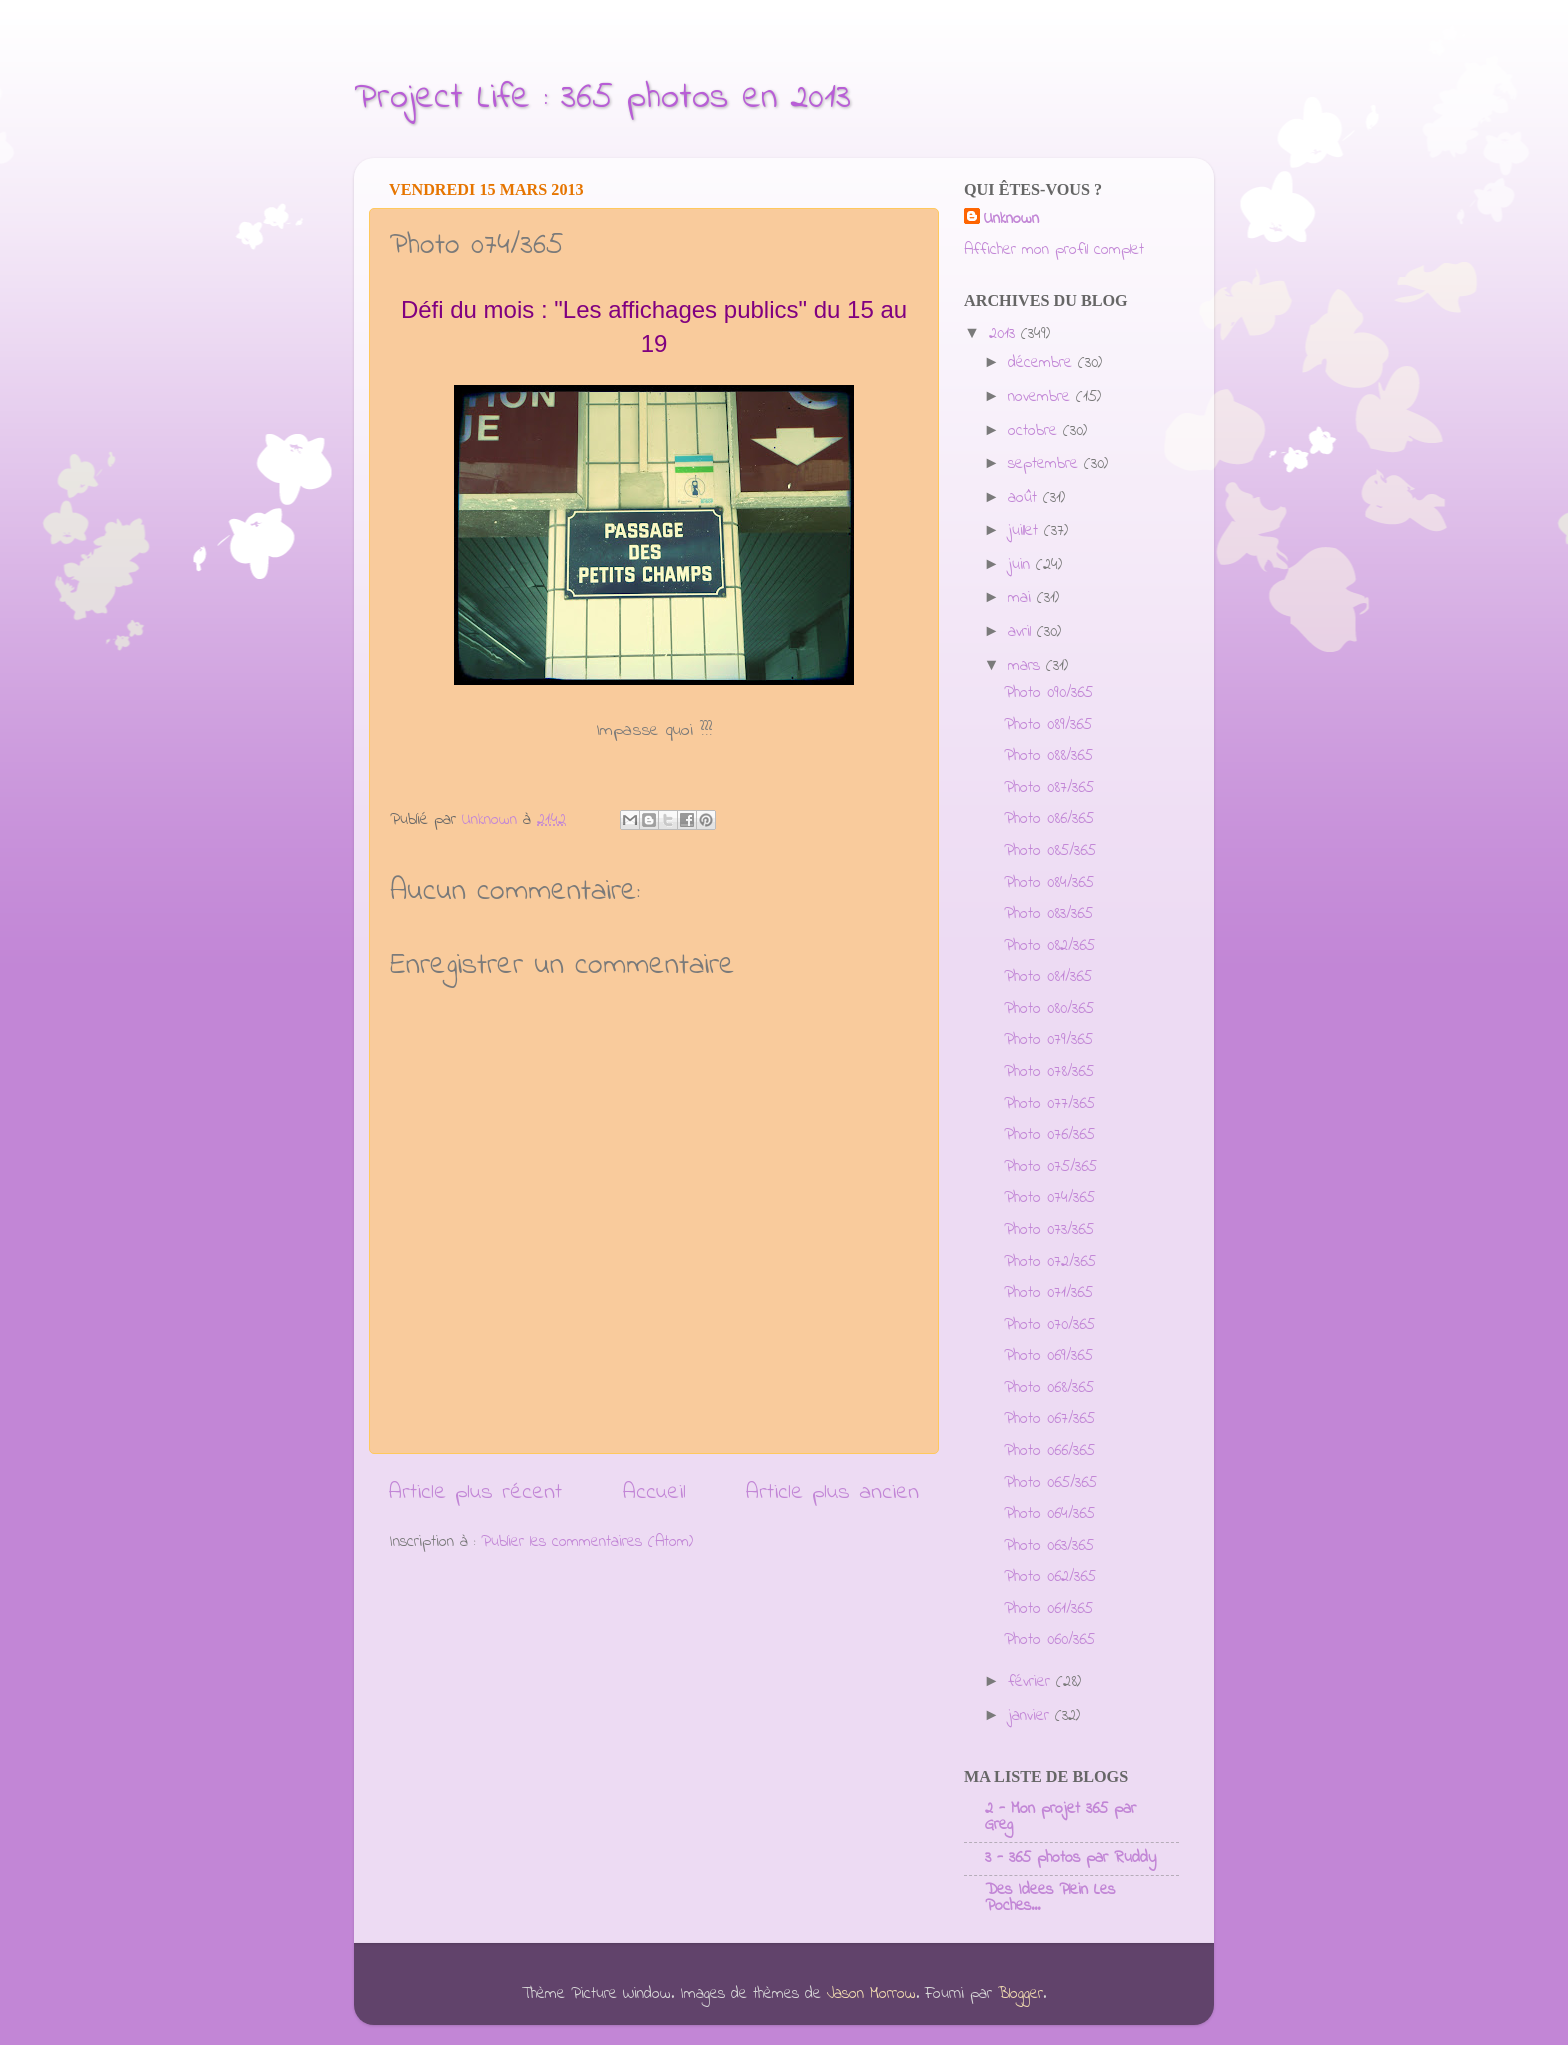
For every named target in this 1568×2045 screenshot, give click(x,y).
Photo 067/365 (1049, 1419)
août (1025, 498)
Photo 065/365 (1050, 1483)
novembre (1042, 397)
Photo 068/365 (1049, 1388)
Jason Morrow (871, 1994)
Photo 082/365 (1049, 946)
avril (1022, 632)
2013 (1005, 334)
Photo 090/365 (1048, 693)
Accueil (654, 1492)
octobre (1035, 431)
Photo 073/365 (1049, 1230)
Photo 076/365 (1049, 1135)
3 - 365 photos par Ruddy (1070, 1858)
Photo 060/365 (1049, 1640)
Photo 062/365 (1050, 1577)
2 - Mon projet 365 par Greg (1060, 1817)
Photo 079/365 (1048, 1040)
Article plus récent (475, 1492)
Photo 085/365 (1050, 851)
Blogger (1020, 1994)
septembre (1046, 464)
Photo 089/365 (1048, 725)
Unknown (1011, 219)
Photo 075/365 (1050, 1167)
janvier (1031, 1716)
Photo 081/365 (1048, 977)
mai (1022, 598)
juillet (1026, 531)
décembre (1043, 363)
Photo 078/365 (1049, 1072)
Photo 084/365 (1049, 883)
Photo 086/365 (1049, 819)
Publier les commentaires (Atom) (587, 1542)
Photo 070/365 (1049, 1325)
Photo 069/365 (1048, 1356)
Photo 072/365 (1050, 1262)
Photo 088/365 (1048, 756)
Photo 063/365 (1049, 1546)
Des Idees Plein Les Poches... (1050, 1898)
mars (1027, 666)
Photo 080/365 (1049, 1009)
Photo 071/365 (1048, 1293)
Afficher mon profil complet (1054, 250)
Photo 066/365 (1049, 1451)
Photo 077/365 (1049, 1104)
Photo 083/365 (1048, 914)
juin (1022, 565)
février (1032, 1682)
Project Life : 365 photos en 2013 (602, 98)
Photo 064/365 (1049, 1514)
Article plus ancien (832, 1492)
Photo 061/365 (1048, 1609)
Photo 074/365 (1049, 1198)
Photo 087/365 (1049, 788)
